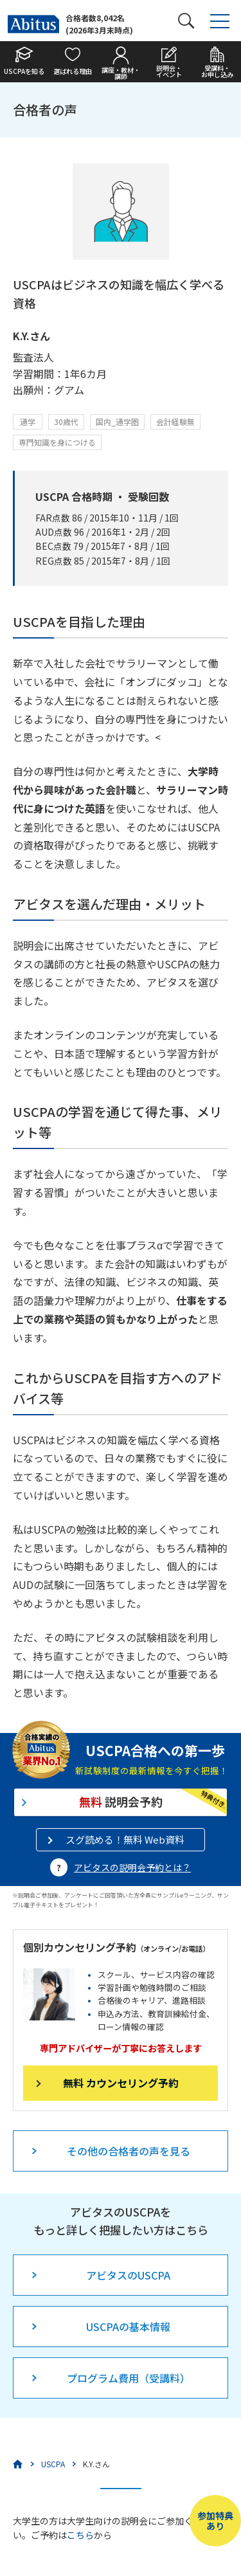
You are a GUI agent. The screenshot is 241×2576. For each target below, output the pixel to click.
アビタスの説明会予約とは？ (132, 1867)
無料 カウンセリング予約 (121, 2083)
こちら (80, 2534)
